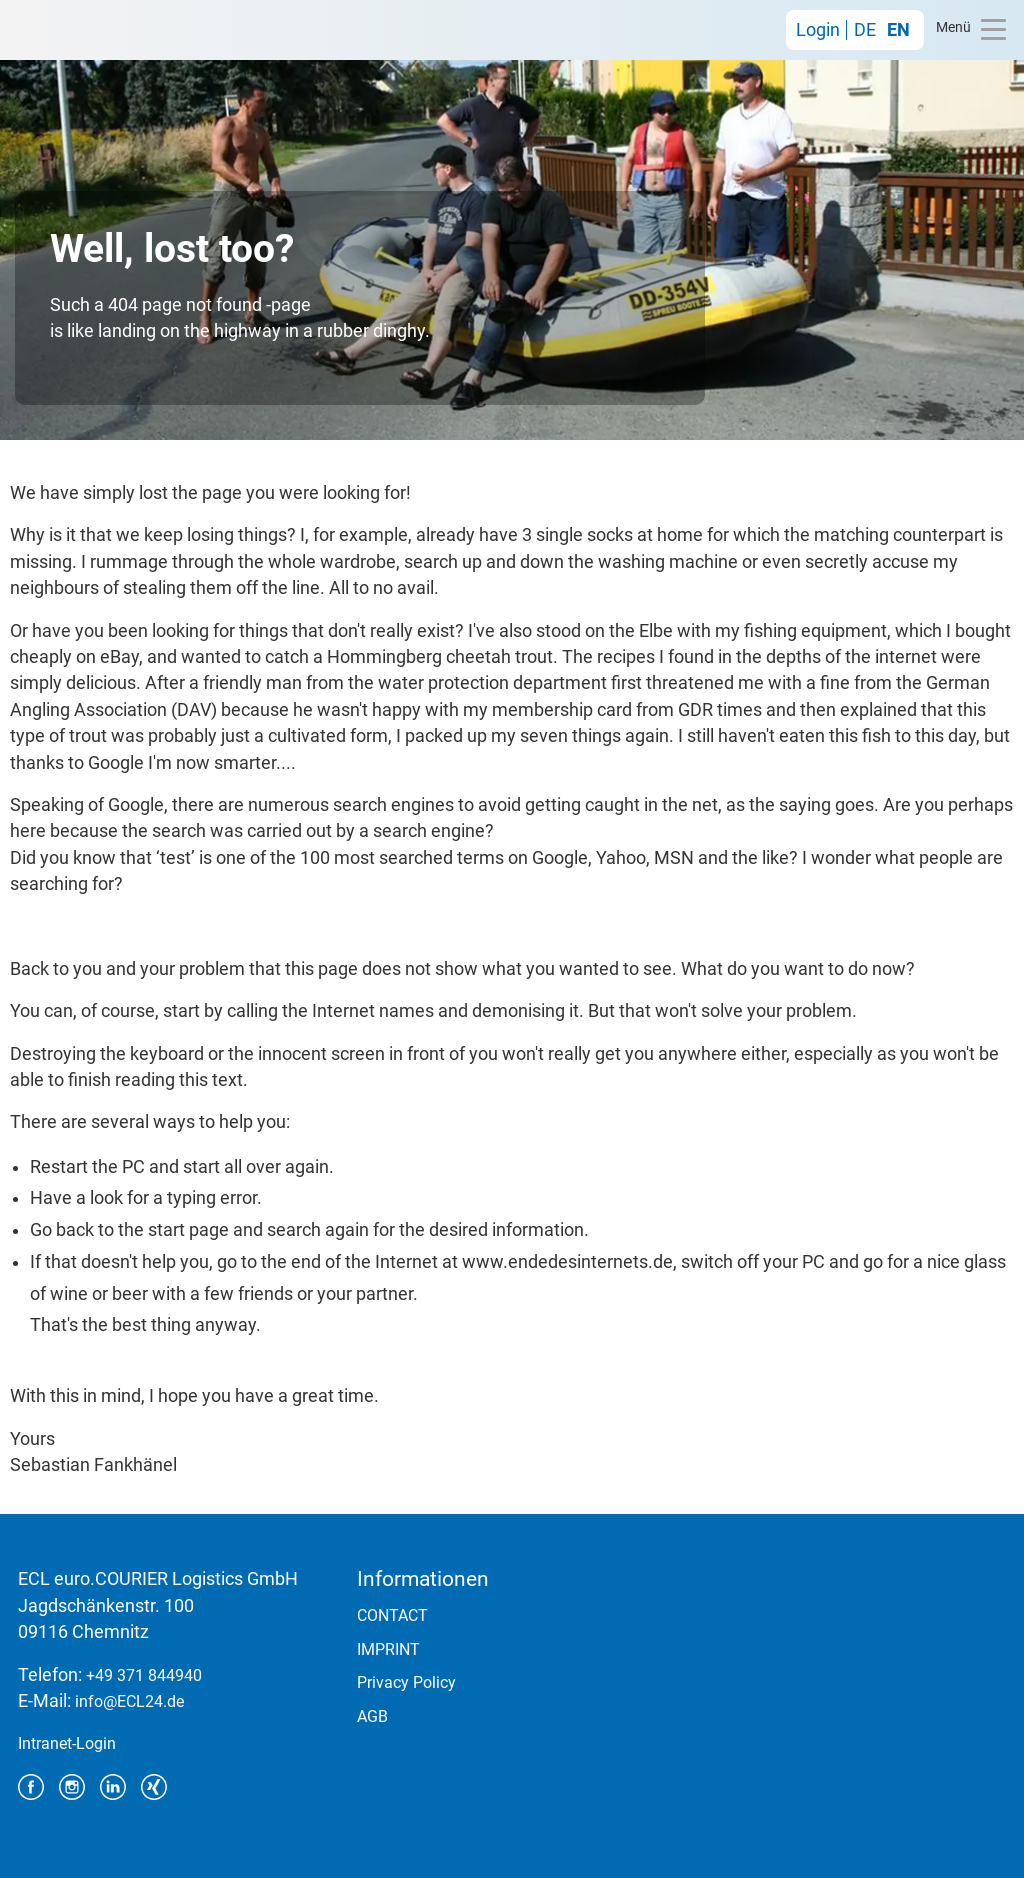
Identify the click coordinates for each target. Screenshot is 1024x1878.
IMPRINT (388, 1649)
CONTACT (392, 1615)
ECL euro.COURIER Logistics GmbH (104, 30)
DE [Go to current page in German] (865, 30)
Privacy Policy (406, 1682)
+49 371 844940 (144, 1675)
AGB (372, 1716)
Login (818, 30)
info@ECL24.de (129, 1701)
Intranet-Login (67, 1743)
